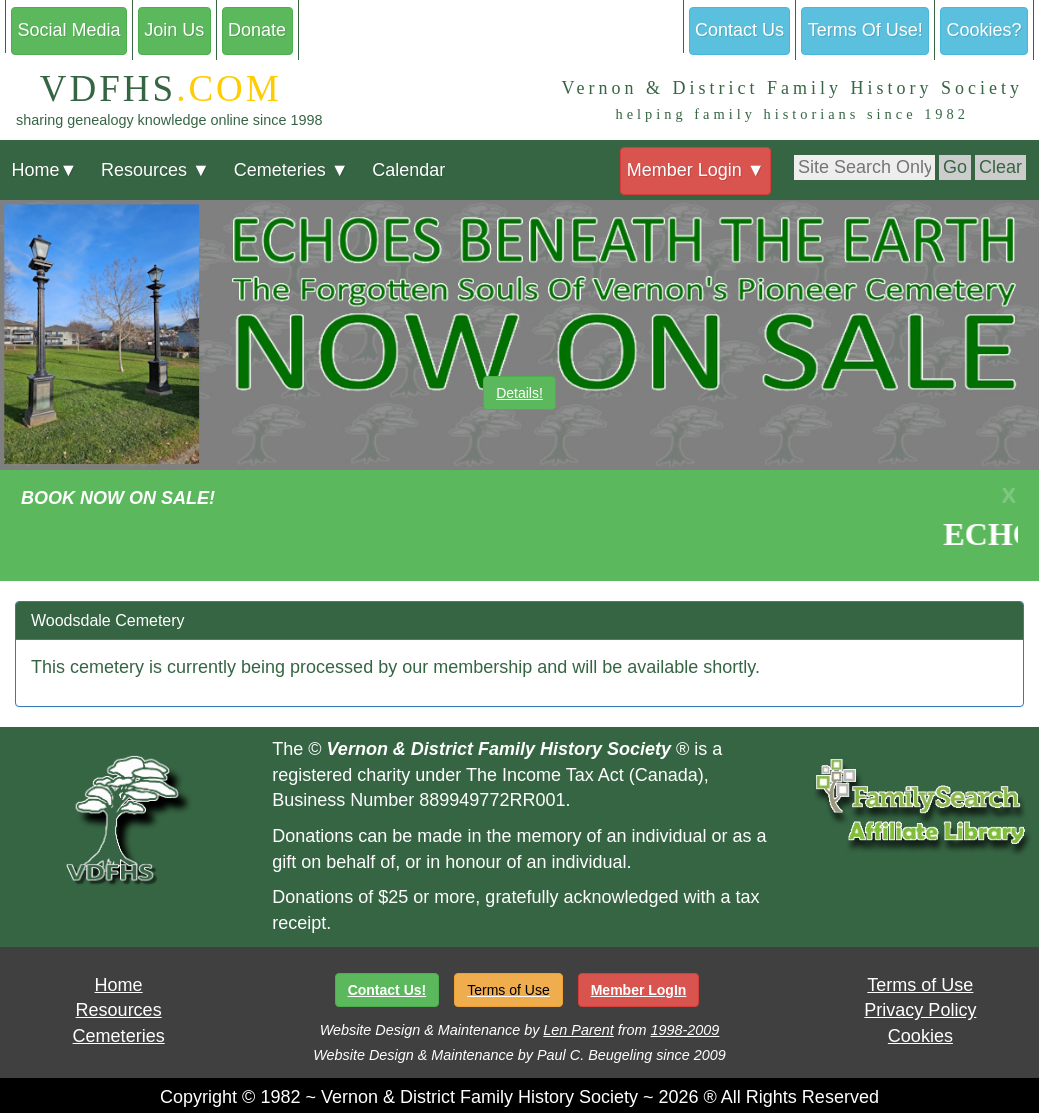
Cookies (920, 1036)
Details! (519, 393)
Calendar (408, 170)
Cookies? (984, 30)
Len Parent (578, 1030)
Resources (155, 170)
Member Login (696, 170)
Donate (257, 30)
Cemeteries (291, 170)
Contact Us (739, 30)
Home (44, 170)
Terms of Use (920, 985)
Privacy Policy (920, 1010)
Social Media (68, 30)
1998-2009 (685, 1030)
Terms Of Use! (865, 30)
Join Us (174, 30)
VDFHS (149, 88)
